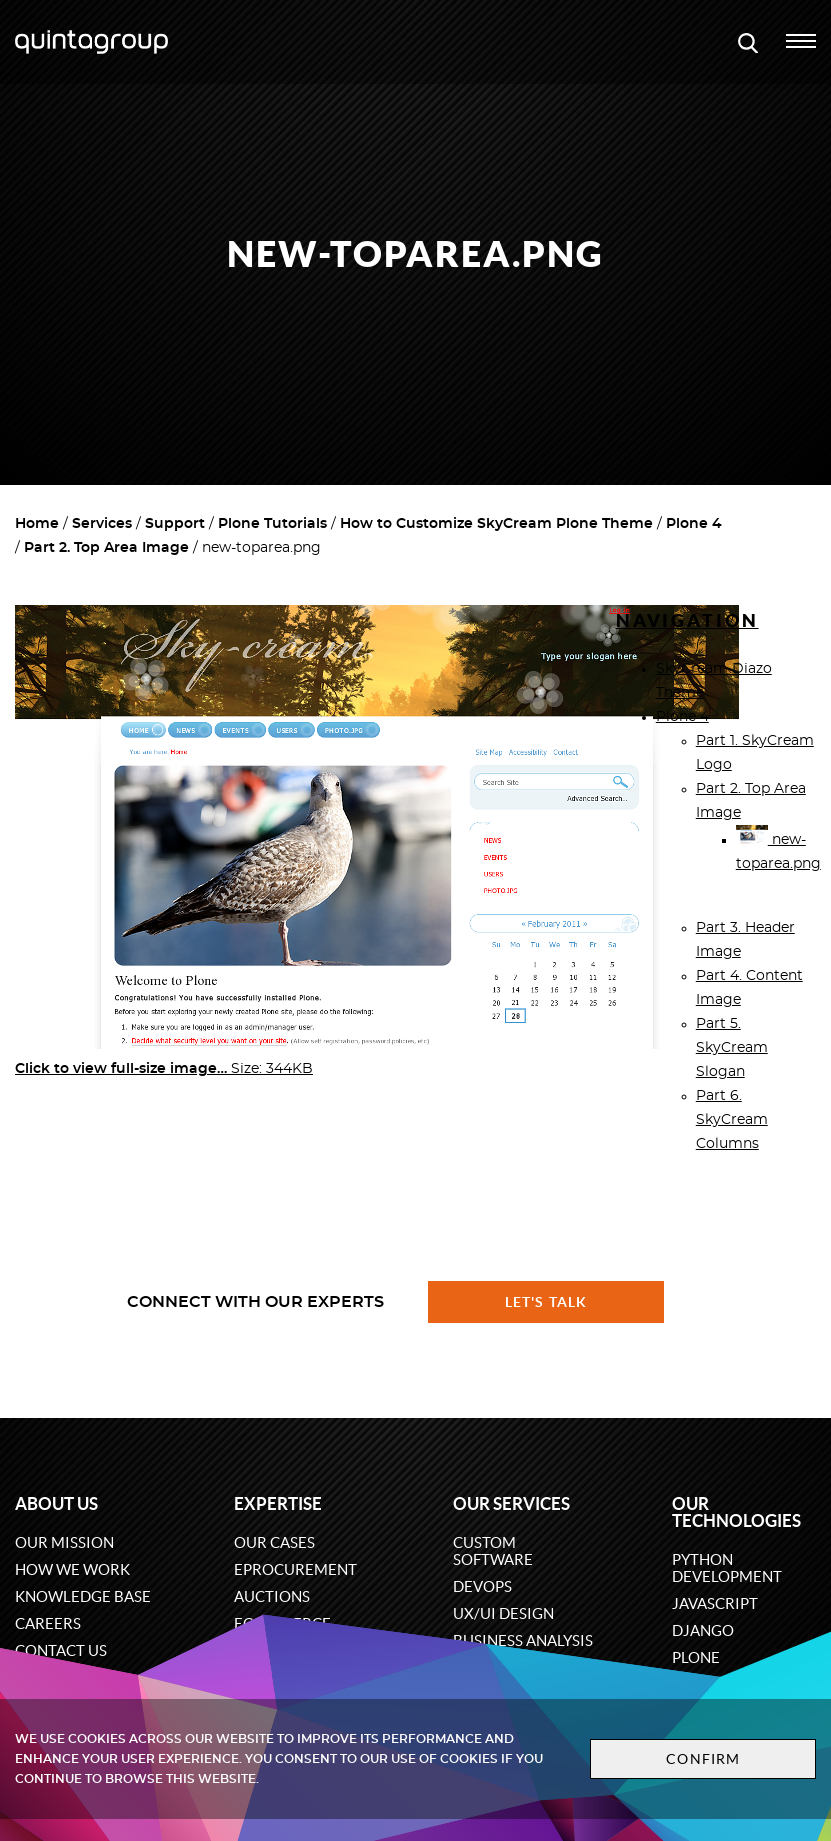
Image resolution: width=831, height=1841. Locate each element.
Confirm (703, 1759)
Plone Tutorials (272, 524)
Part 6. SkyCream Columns (732, 1120)
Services (102, 524)
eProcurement (295, 1569)
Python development (727, 1568)
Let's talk (546, 1302)
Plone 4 (694, 524)
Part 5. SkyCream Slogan (732, 1048)
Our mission (64, 1542)
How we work (72, 1569)
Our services (511, 1503)
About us (56, 1503)
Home (37, 524)
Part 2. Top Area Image (106, 548)
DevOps (482, 1586)
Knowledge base (83, 1596)
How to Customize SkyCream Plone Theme (496, 524)
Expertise (278, 1503)
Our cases (274, 1542)
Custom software (493, 1551)
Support (175, 524)
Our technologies (736, 1512)
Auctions (272, 1596)
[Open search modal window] (748, 42)
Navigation (687, 620)
